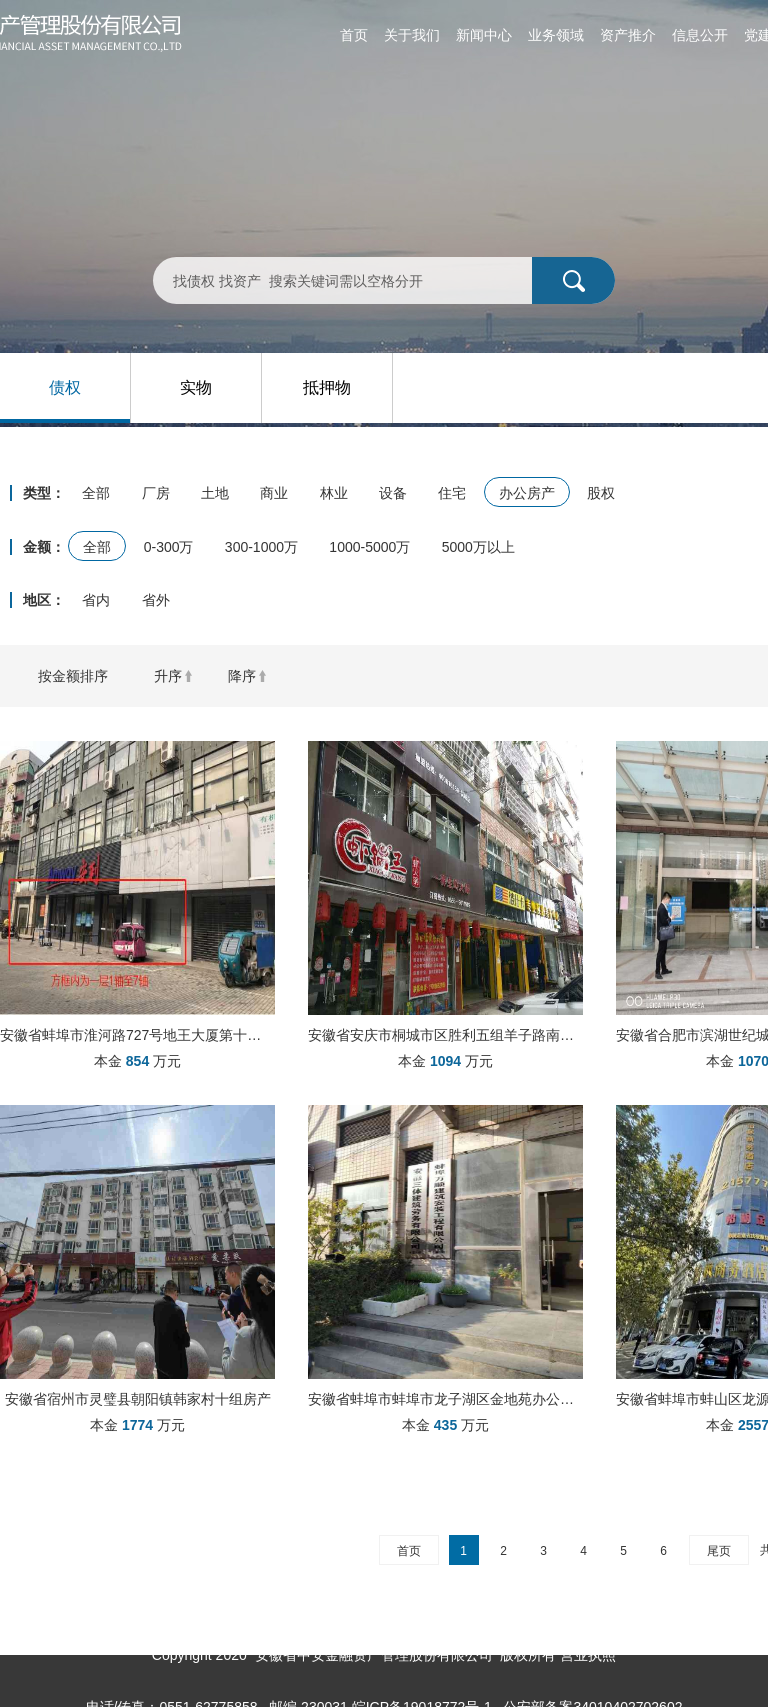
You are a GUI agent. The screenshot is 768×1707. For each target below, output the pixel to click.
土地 (215, 493)
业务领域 (556, 35)
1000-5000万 (369, 547)
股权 (601, 493)
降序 (242, 676)
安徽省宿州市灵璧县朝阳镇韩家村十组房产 (138, 1399)
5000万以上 (478, 547)
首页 (354, 35)
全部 (96, 493)
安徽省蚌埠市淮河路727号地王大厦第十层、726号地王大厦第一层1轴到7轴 (137, 1035)
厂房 (156, 493)
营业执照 (588, 1655)
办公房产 (527, 493)
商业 (274, 493)
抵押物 (327, 387)
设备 (393, 493)
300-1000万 (261, 547)
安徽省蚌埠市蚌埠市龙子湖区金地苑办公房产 (445, 1399)
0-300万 (169, 547)
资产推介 (628, 35)
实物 (196, 387)
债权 (65, 387)
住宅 (452, 493)
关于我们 (412, 35)
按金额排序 (73, 676)
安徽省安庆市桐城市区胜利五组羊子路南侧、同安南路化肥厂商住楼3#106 (445, 1035)
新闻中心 (484, 35)
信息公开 (700, 35)
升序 (168, 676)
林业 (334, 493)
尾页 (719, 1551)
